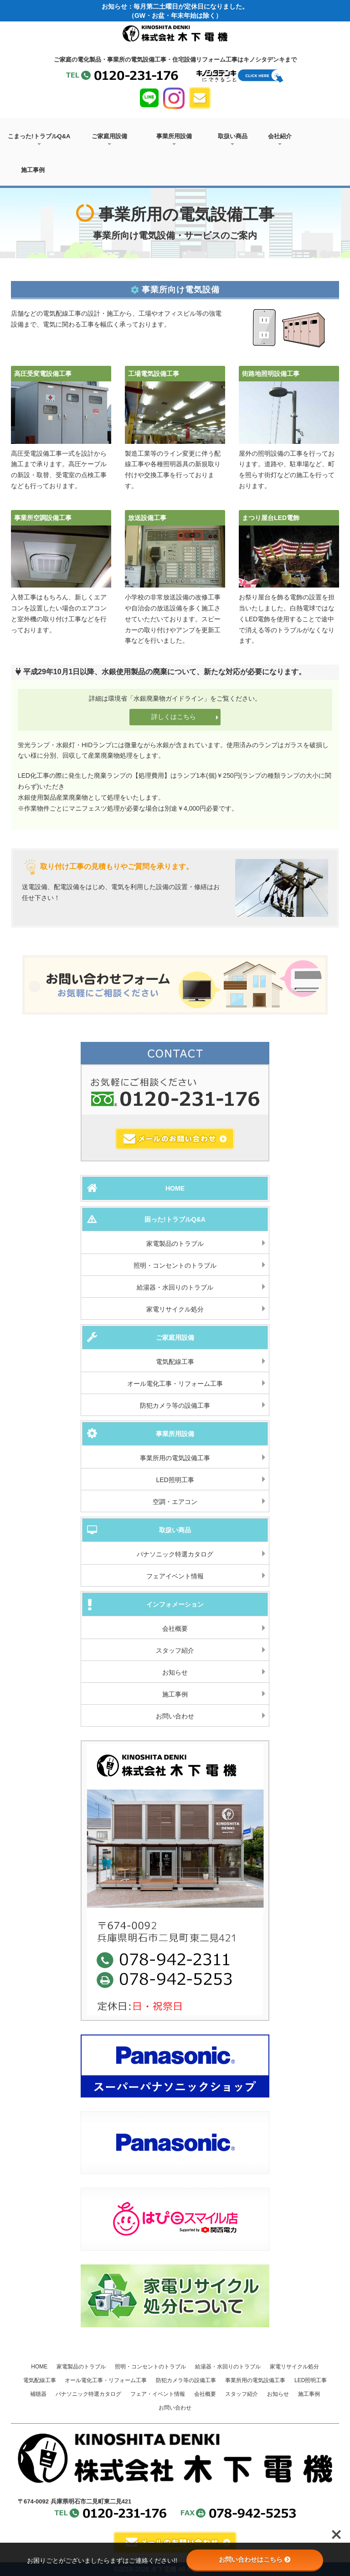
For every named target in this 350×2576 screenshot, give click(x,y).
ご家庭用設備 (109, 139)
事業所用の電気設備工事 (175, 1458)
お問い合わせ (175, 1716)
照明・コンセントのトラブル (175, 1265)
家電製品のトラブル (175, 1243)
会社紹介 (280, 139)
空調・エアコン (175, 1501)
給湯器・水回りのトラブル (175, 1287)
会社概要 (175, 1628)
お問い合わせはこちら (255, 2559)
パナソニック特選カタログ (175, 1554)
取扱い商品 (232, 139)
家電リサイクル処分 (175, 1309)
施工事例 (33, 170)
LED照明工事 (175, 1479)
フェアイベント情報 (175, 1576)
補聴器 (38, 2394)
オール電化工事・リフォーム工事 (175, 1383)
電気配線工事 (175, 1361)
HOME (39, 2366)
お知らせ (175, 1672)
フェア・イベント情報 (157, 2394)
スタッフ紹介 (175, 1650)
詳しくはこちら (184, 717)
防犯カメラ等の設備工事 (175, 1405)
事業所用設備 (174, 139)
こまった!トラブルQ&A (39, 139)
